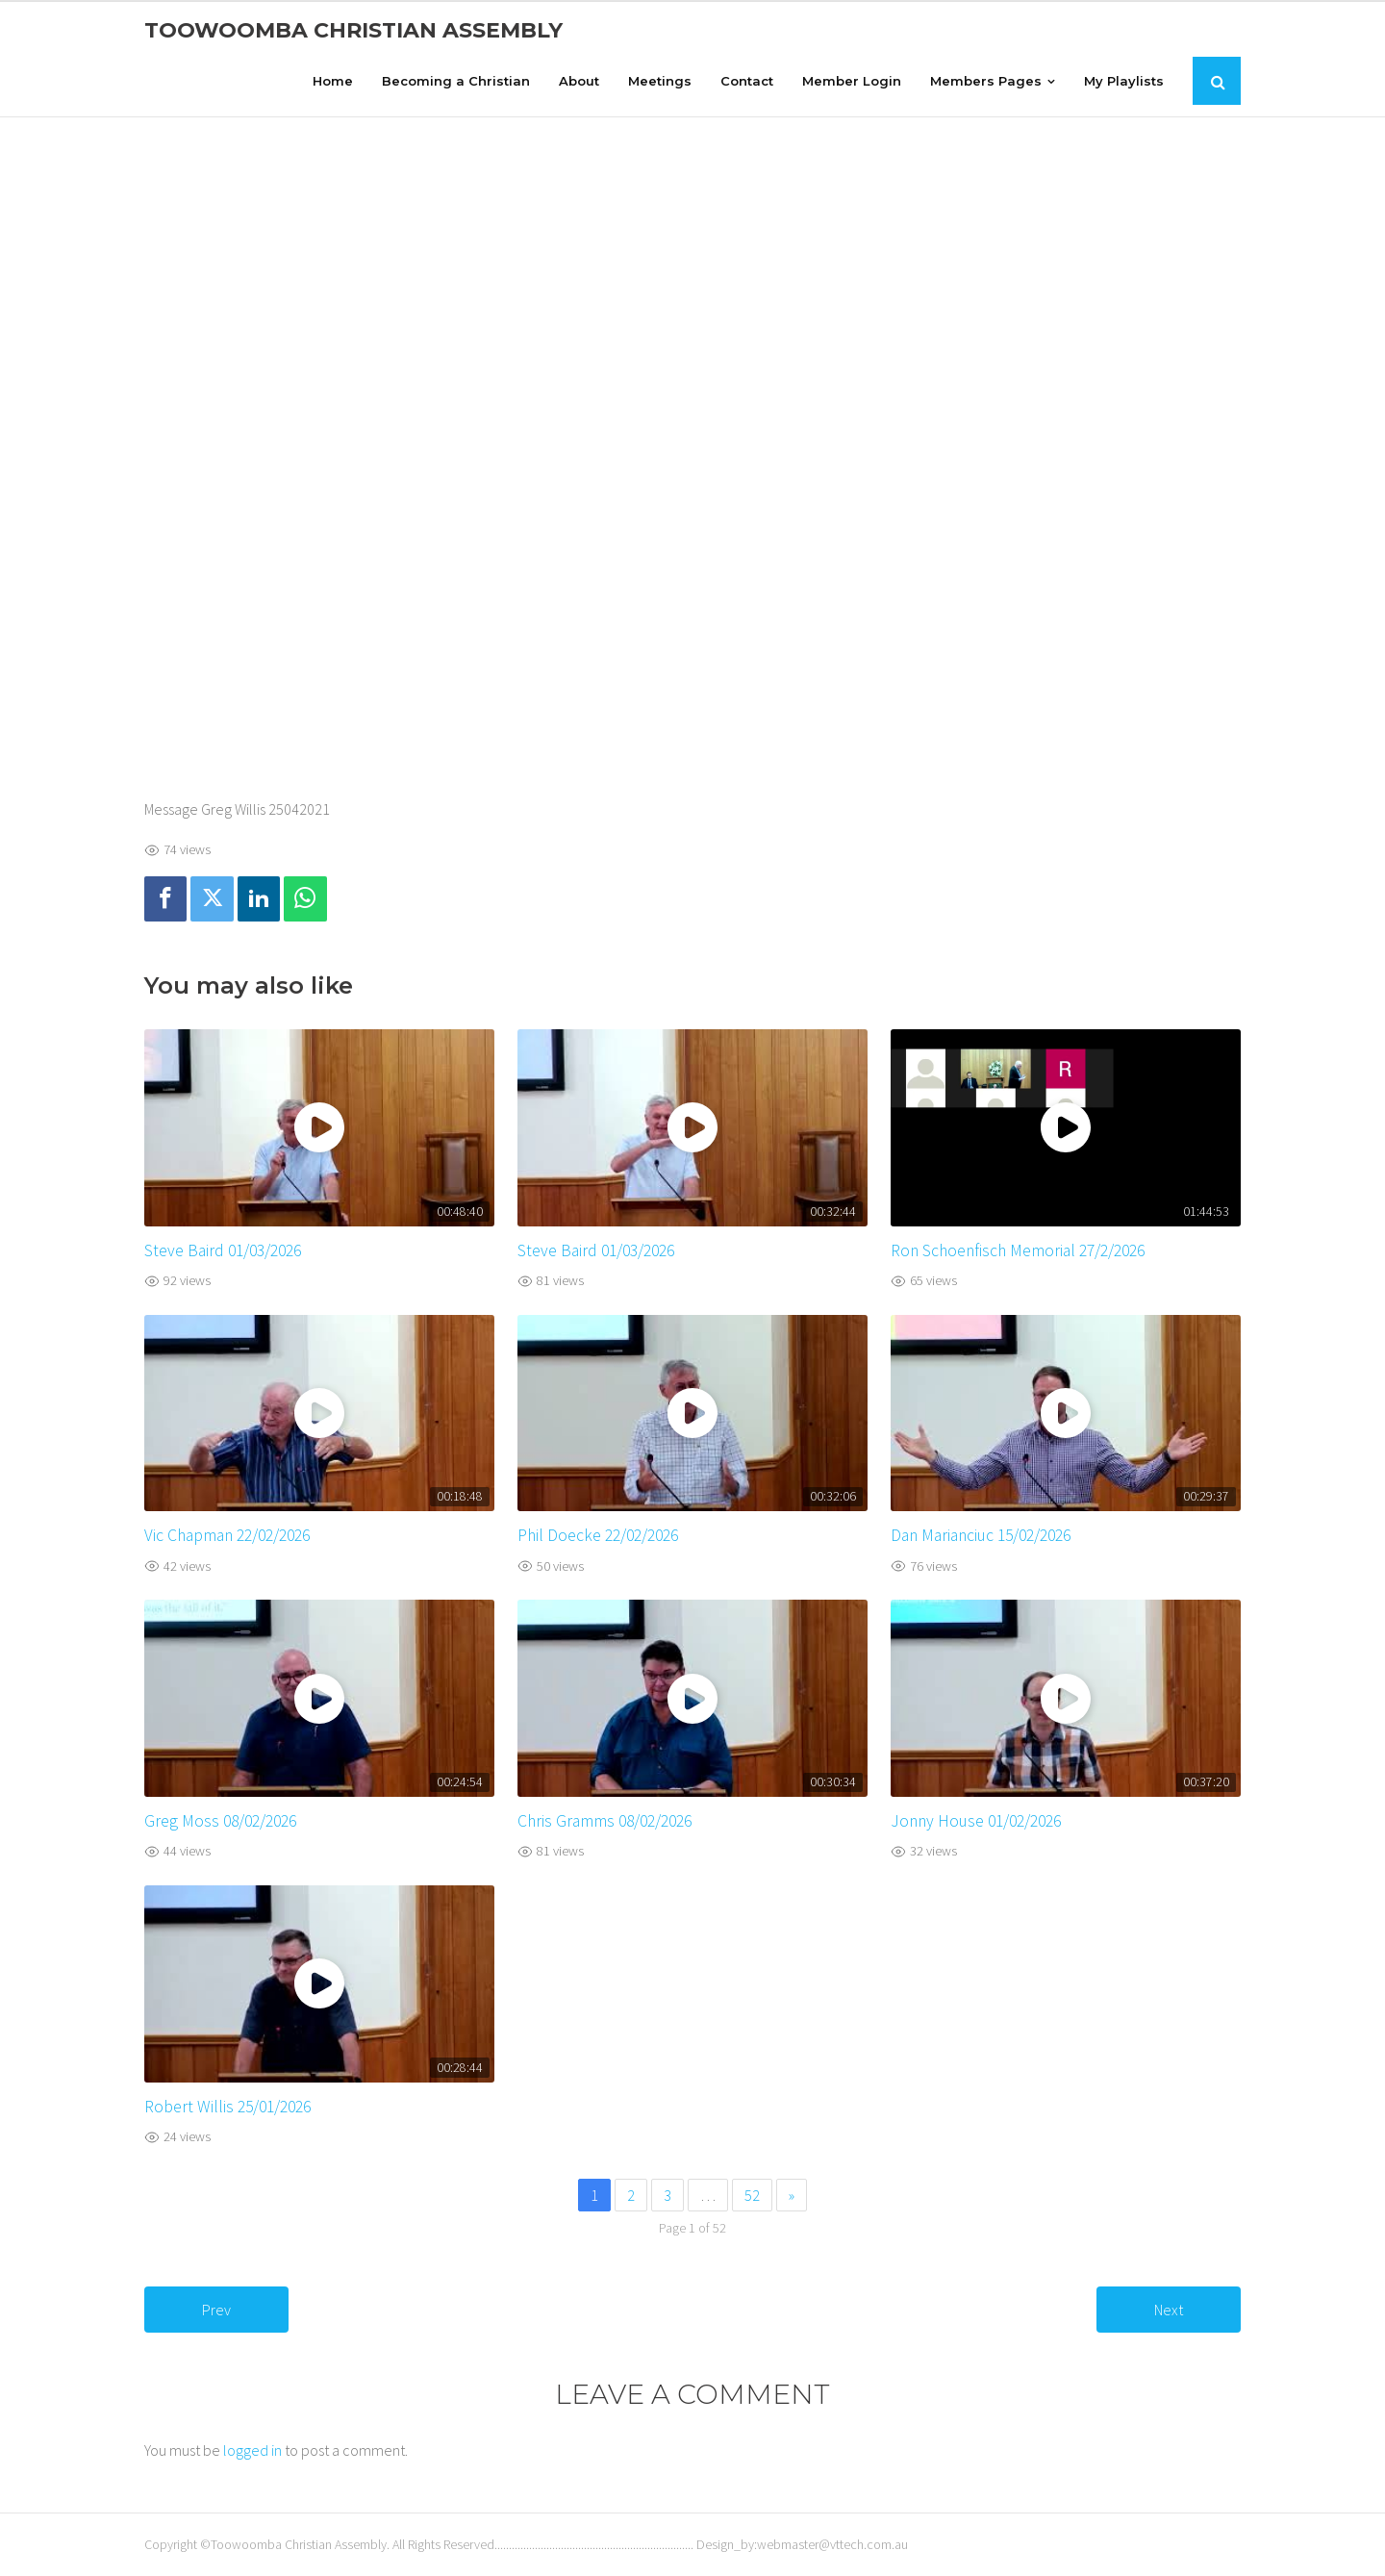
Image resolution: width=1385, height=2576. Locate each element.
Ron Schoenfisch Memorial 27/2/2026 (1018, 1250)
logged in (252, 2450)
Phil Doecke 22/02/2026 (597, 1535)
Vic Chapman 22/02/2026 (227, 1535)
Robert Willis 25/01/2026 (227, 2106)
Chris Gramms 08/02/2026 (604, 1820)
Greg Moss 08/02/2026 (220, 1820)
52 (752, 2195)
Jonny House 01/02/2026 (976, 1820)
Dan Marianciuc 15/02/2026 (980, 1535)
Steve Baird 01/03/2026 (222, 1250)
